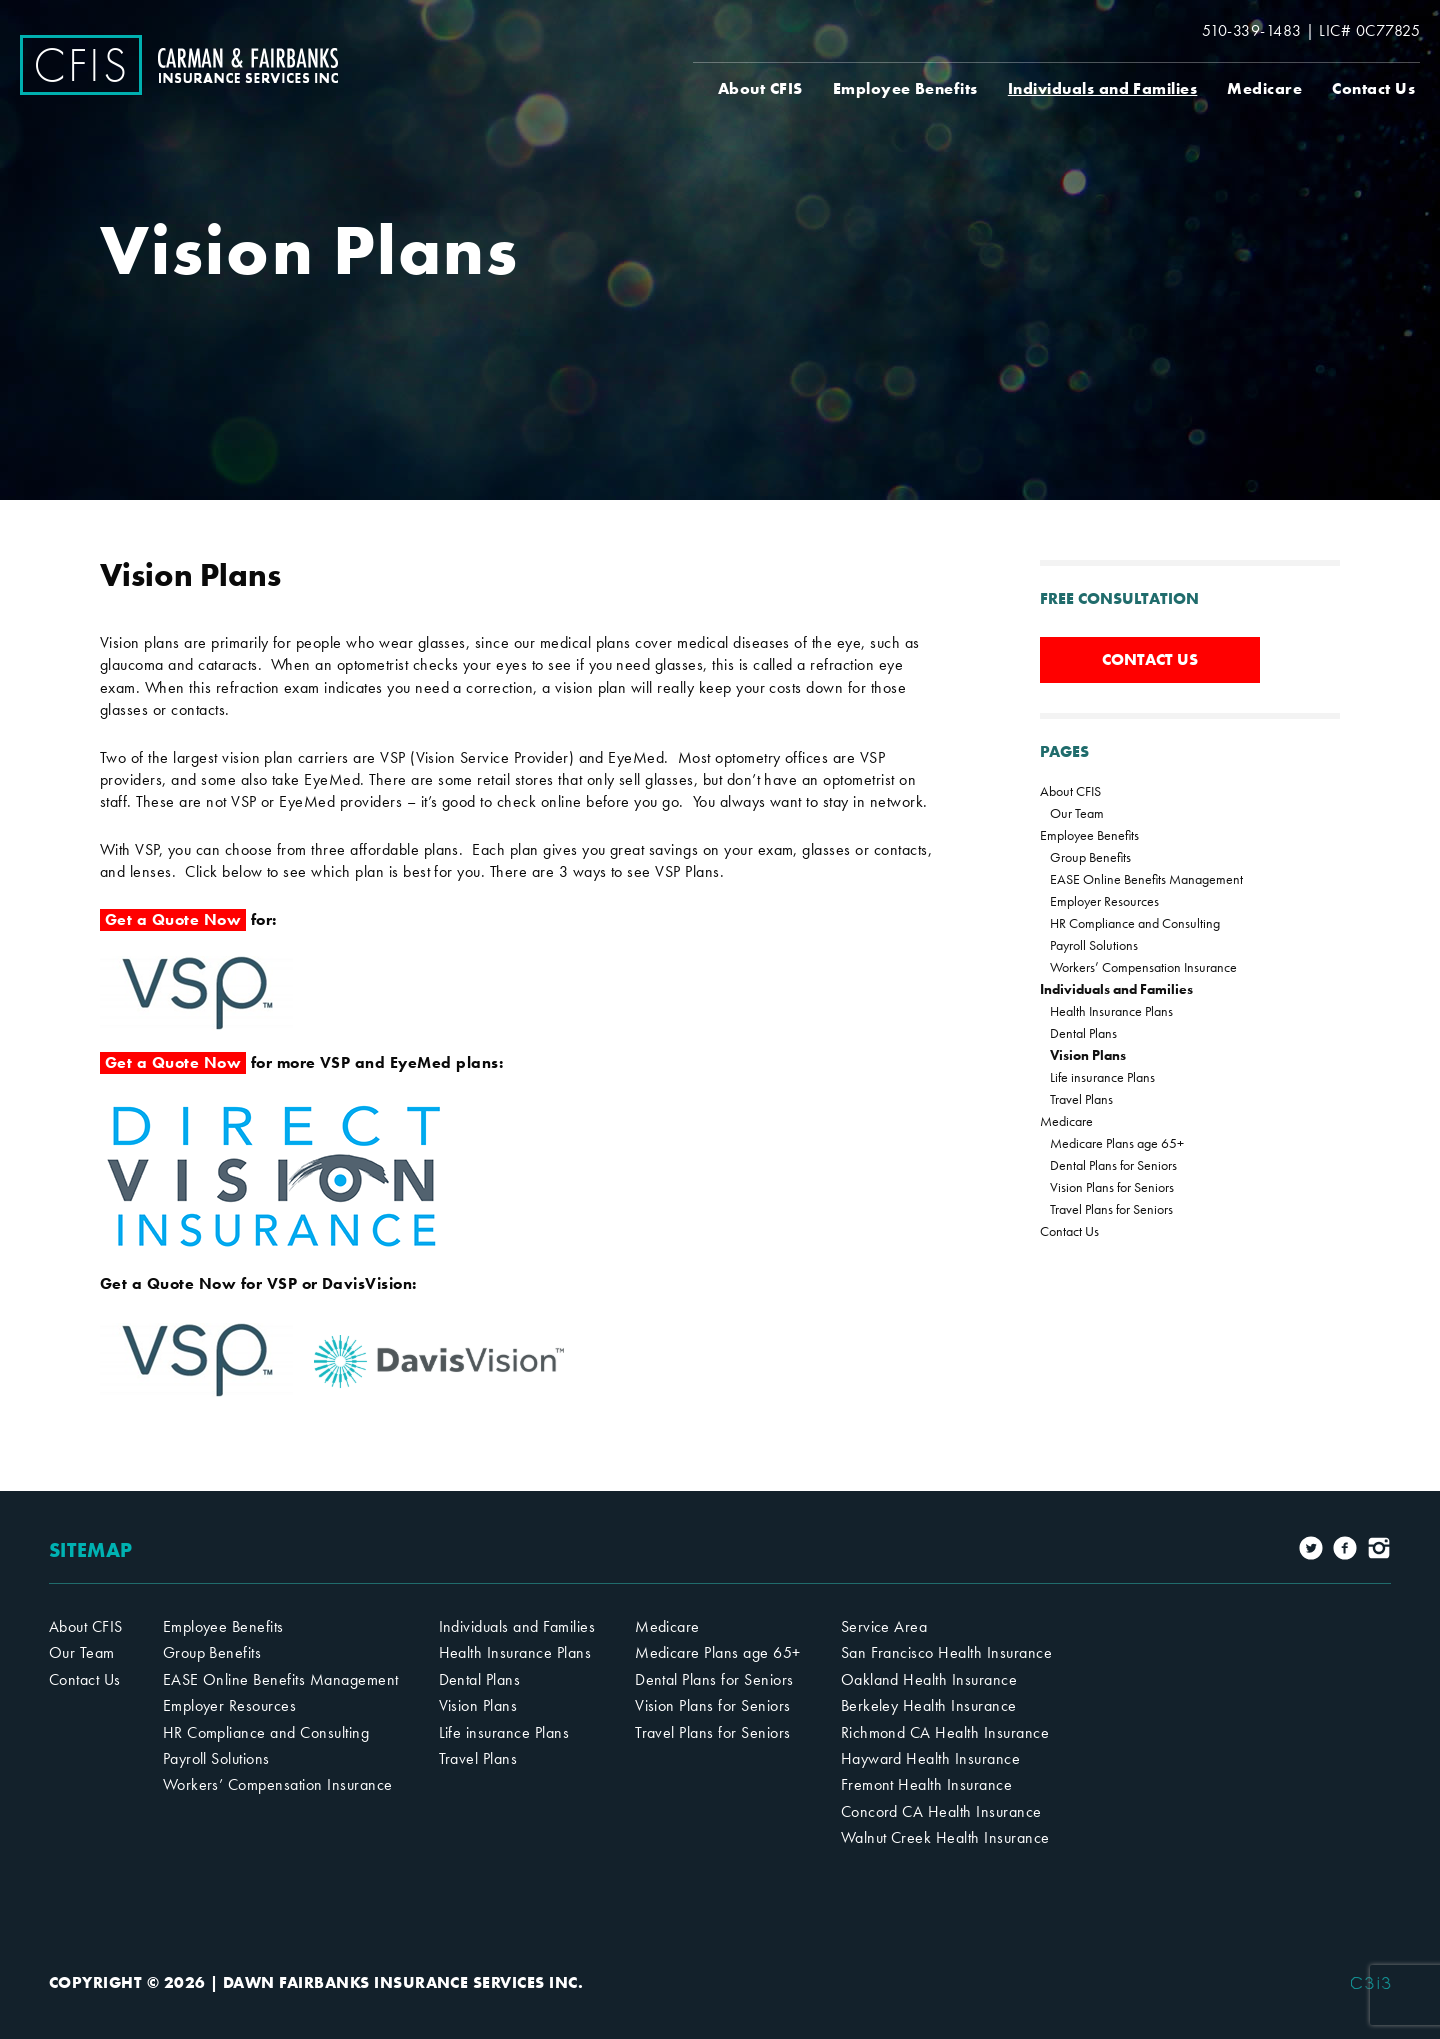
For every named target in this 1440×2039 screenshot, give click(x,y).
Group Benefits (1090, 857)
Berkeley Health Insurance (929, 1705)
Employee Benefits (905, 88)
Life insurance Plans (1102, 1077)
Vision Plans (1088, 1055)
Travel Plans (1081, 1099)
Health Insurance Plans (1111, 1011)
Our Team (1077, 813)
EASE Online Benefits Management (1146, 879)
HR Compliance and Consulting (1135, 923)
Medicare (1264, 88)
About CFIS (760, 88)
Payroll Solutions (1094, 945)
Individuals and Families (1103, 88)
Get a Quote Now (173, 919)
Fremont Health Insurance (927, 1784)
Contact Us (1373, 88)
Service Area (884, 1626)
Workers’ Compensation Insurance (1143, 967)
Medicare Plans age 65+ (1117, 1143)
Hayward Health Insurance (931, 1758)
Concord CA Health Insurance (941, 1811)
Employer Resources (1104, 901)
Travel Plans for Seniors (1111, 1209)
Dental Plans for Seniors (1113, 1165)
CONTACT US (1150, 659)
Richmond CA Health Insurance (945, 1732)
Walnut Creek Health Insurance (945, 1837)
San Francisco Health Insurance (946, 1652)
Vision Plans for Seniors (1112, 1187)
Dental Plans (1083, 1033)
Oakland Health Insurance (929, 1679)
